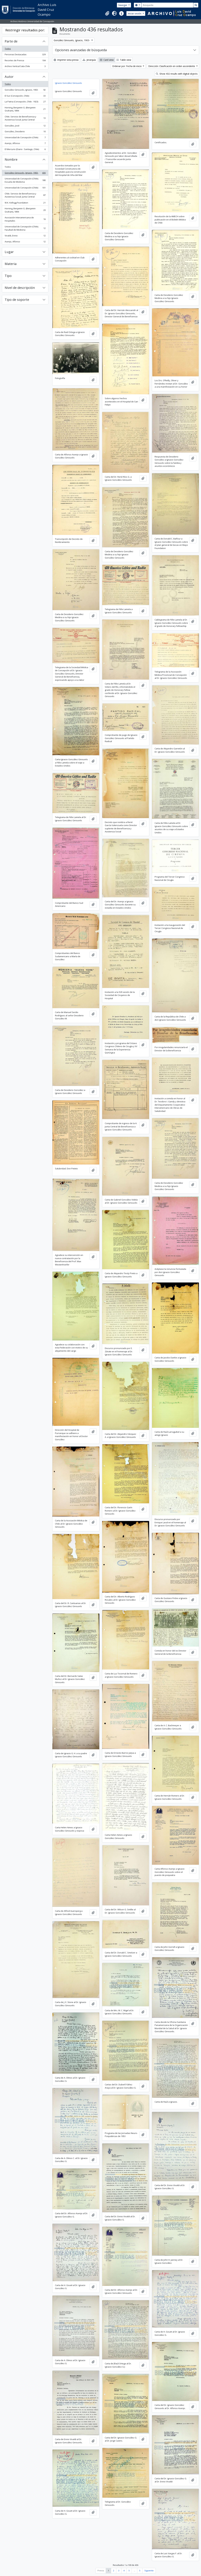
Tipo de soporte (17, 299)
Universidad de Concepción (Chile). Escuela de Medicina (25, 180)
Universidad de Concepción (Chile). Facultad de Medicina (25, 228)
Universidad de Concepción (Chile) (25, 138)
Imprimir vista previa (66, 59)
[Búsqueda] (167, 5)
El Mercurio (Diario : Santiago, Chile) (25, 150)
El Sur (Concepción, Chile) (25, 96)
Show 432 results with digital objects (177, 73)
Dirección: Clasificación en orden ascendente (172, 66)
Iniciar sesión (135, 13)
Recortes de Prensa (25, 61)
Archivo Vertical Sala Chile (25, 67)
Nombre (11, 159)
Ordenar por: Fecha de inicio (127, 66)
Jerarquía (89, 59)
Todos (8, 48)
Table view (123, 59)
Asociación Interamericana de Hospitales (25, 219)
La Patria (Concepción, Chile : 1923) (25, 102)
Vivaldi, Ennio (25, 236)
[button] (107, 13)
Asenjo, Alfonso (25, 144)
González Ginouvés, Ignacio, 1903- (25, 90)
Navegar (123, 5)
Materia (10, 264)
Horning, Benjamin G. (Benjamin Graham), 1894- (25, 109)
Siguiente (149, 2570)
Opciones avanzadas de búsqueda (81, 50)
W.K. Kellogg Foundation (25, 203)
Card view (107, 59)
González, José (25, 126)
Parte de (11, 41)
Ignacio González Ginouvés (68, 83)
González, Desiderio (25, 132)
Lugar (9, 252)
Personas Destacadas (25, 55)
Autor (9, 76)
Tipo (8, 276)
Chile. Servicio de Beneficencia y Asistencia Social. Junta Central (25, 118)
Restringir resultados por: (25, 30)
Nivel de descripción (20, 287)
